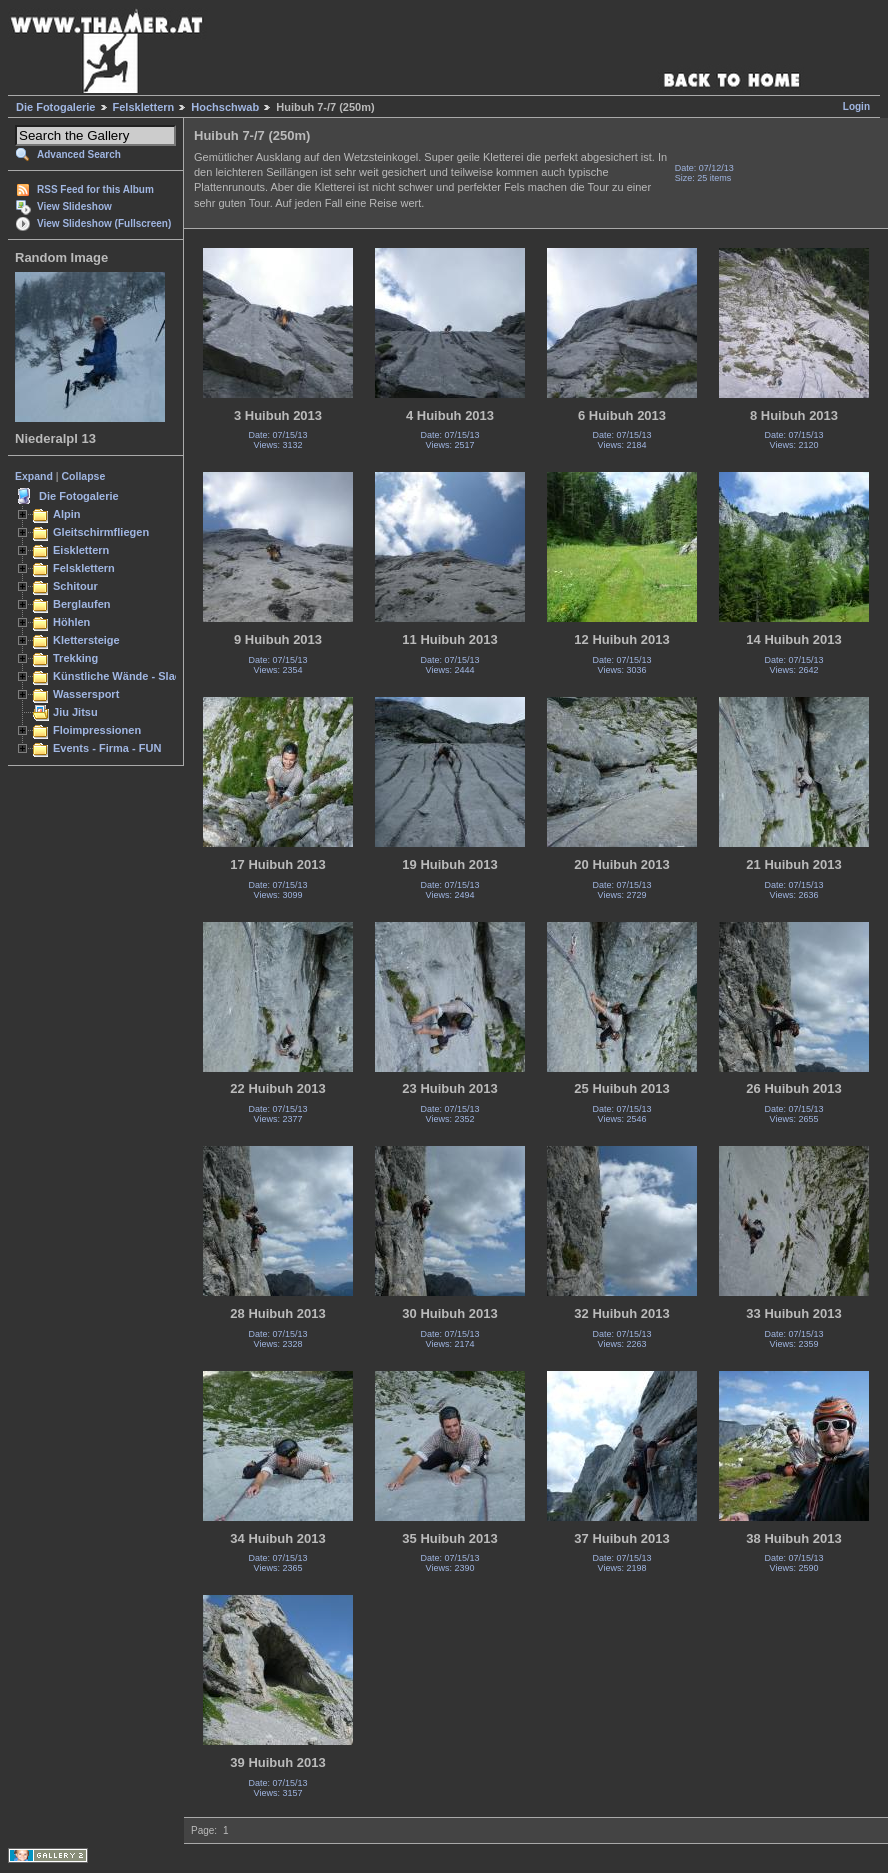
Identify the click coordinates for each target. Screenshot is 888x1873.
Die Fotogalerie (55, 107)
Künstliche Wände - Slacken (126, 676)
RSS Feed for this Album (95, 189)
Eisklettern (81, 550)
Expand (34, 476)
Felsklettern (144, 107)
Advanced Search (79, 154)
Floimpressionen (97, 730)
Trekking (75, 658)
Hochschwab (225, 107)
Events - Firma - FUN (107, 748)
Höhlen (71, 622)
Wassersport (86, 694)
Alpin (67, 514)
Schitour (75, 586)
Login (856, 106)
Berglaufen (82, 604)
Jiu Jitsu (75, 712)
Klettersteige (86, 640)
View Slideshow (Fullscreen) (104, 223)
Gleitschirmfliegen (101, 532)
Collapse (84, 476)
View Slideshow (74, 206)
